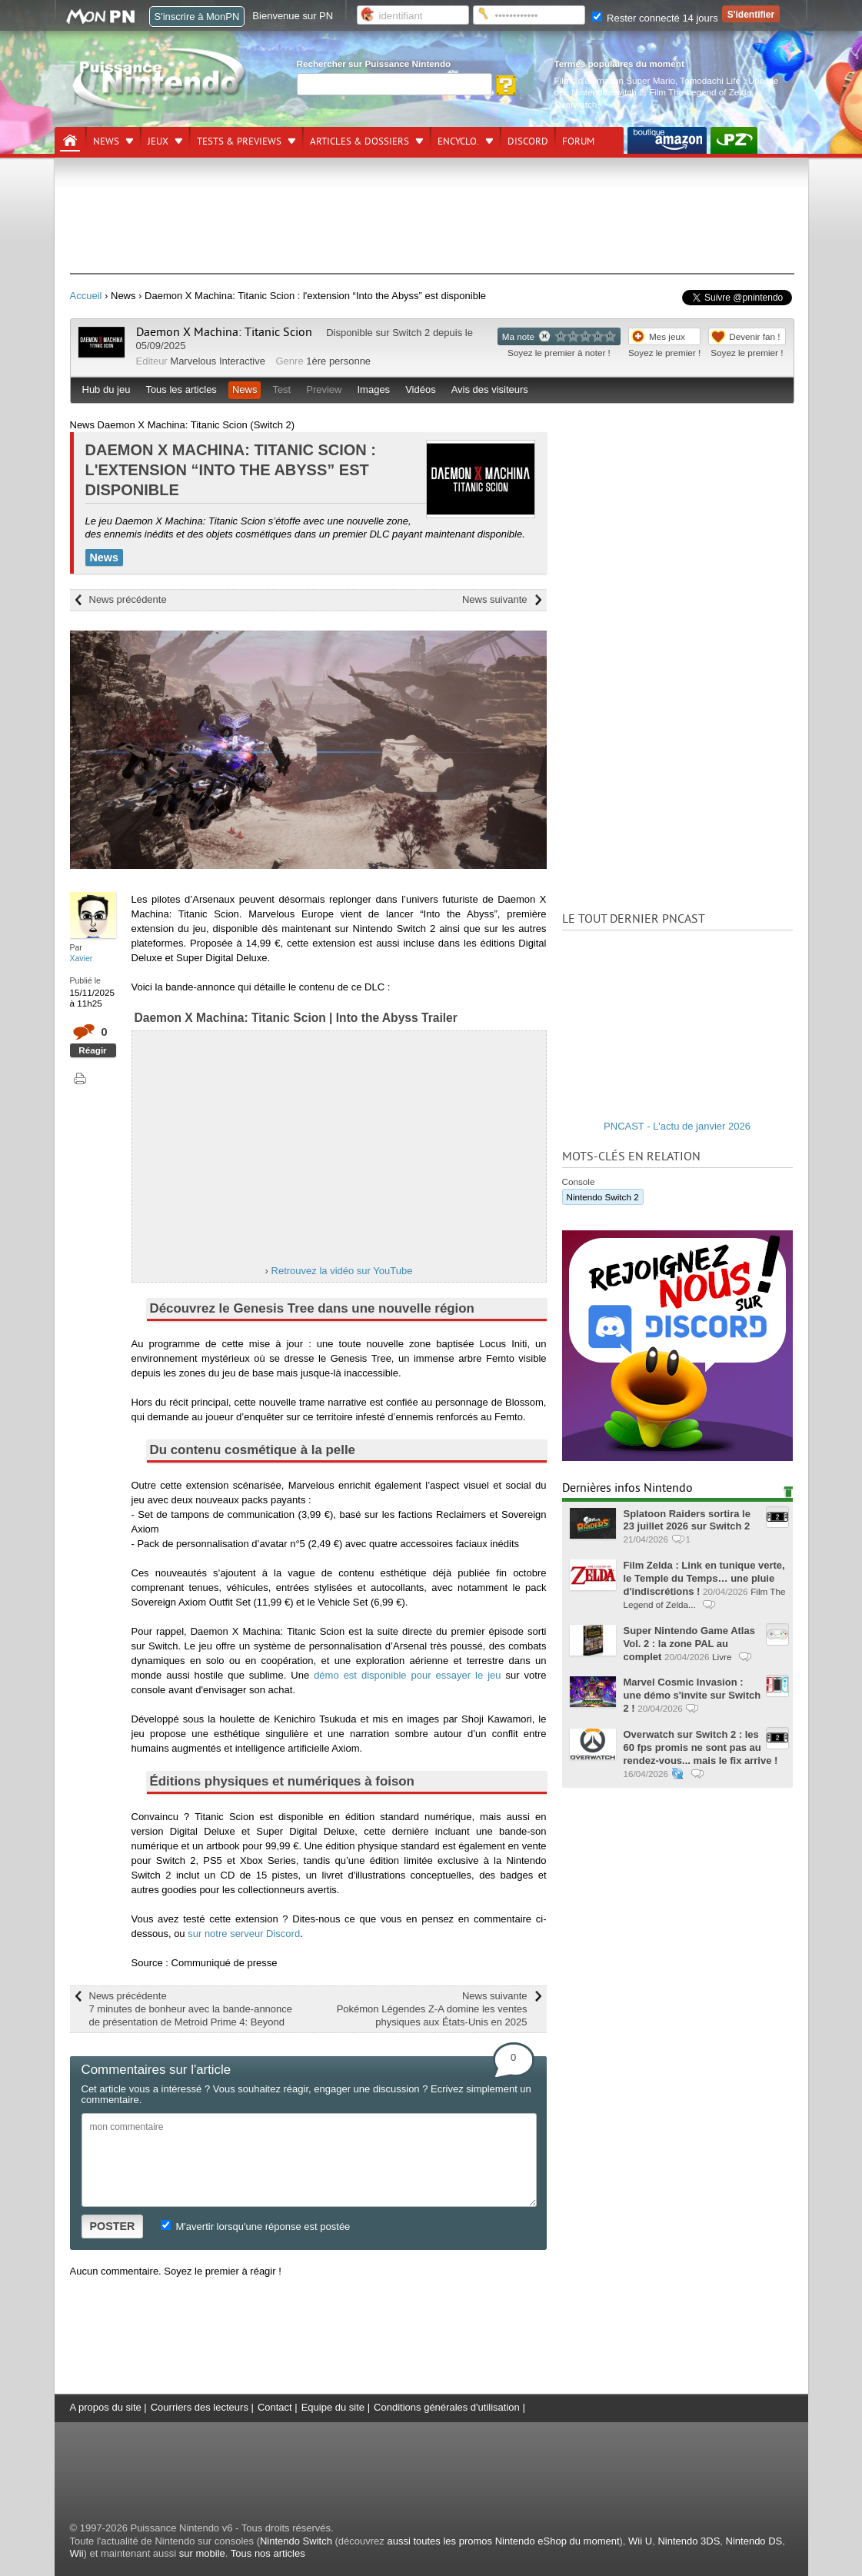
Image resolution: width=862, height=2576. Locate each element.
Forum (578, 141)
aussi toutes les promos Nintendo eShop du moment (503, 2541)
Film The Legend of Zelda (700, 92)
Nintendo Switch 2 (607, 92)
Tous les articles (180, 389)
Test (281, 389)
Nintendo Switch (296, 2541)
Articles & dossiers (359, 141)
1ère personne (338, 361)
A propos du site (105, 2407)
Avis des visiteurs (489, 389)
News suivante (495, 599)
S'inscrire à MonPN (197, 16)
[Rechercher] (394, 84)
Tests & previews (239, 141)
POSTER (112, 2226)
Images (373, 389)
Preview (323, 389)
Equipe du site (332, 2407)
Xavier (81, 958)
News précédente (128, 599)
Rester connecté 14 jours (655, 18)
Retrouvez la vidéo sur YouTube (342, 1270)
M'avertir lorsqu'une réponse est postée (255, 2226)
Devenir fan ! (754, 336)
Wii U (640, 2541)
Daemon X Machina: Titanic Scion (224, 332)
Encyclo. (458, 141)
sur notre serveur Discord (244, 1933)
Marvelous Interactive (217, 361)
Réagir (92, 1050)
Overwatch (575, 104)
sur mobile (202, 2553)
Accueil (86, 295)
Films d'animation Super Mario (614, 80)
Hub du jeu (106, 389)
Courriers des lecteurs (199, 2407)
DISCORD (528, 141)
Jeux (158, 141)
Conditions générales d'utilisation (447, 2407)
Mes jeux (667, 336)
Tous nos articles (268, 2553)
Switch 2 (411, 332)
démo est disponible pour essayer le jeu (407, 1675)
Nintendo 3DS (688, 2541)
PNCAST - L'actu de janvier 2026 (677, 1126)
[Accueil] (70, 140)
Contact (275, 2407)
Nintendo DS (754, 2541)
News (106, 141)
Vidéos (420, 389)
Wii (77, 2553)
